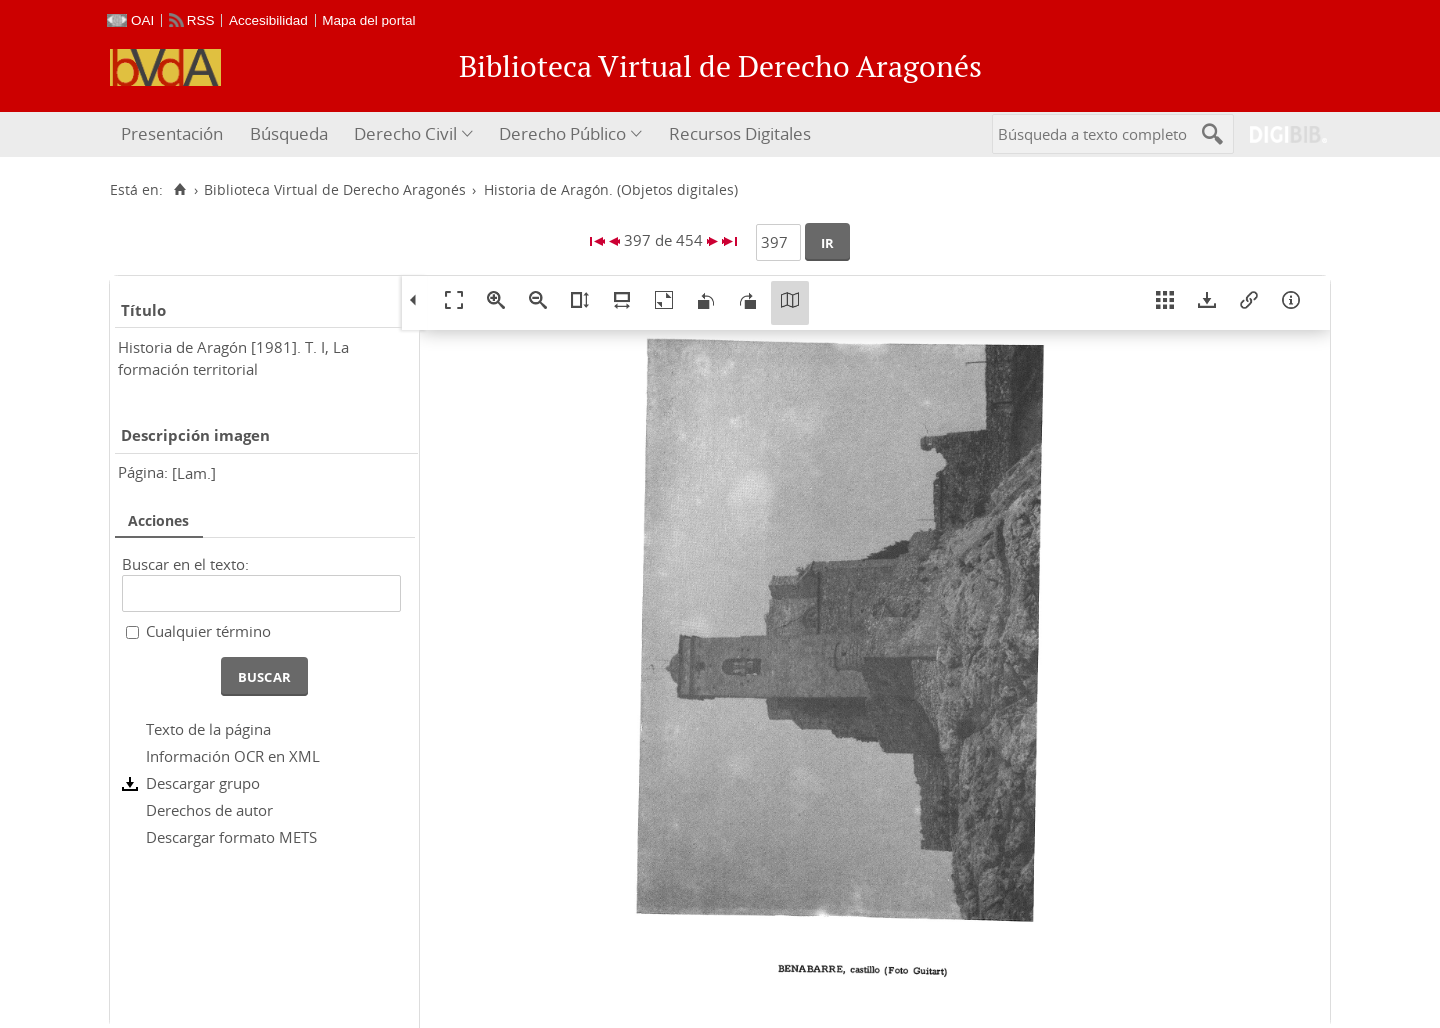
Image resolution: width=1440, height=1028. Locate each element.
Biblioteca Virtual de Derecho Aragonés (335, 190)
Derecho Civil (405, 133)
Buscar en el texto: (185, 564)
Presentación (172, 133)
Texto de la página (208, 729)
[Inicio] (179, 190)
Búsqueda (289, 133)
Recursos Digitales (740, 133)
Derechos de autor (209, 810)
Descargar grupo (203, 783)
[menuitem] (174, 134)
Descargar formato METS (231, 837)
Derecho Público (562, 133)
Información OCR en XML (233, 756)
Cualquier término (208, 631)
